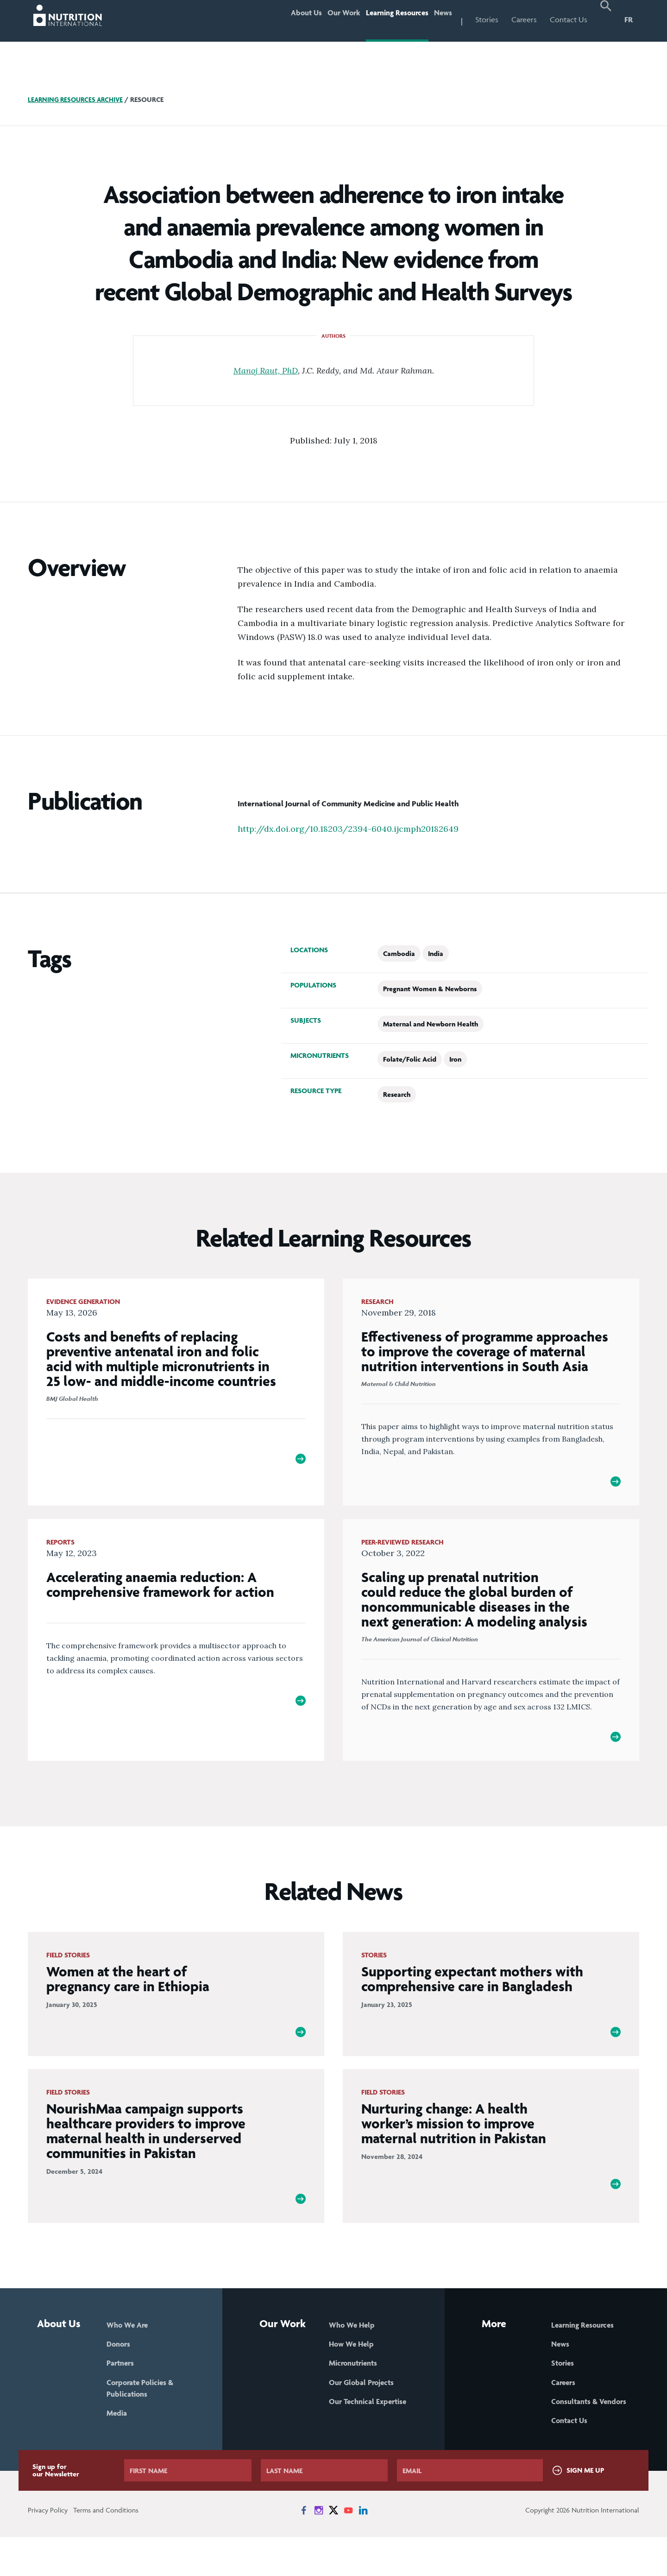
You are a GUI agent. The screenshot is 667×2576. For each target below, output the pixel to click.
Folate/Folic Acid (409, 1059)
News (438, 19)
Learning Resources (383, 19)
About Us (273, 19)
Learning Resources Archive (78, 99)
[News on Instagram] (318, 2549)
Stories (486, 19)
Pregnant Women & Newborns (430, 988)
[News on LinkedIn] (363, 2549)
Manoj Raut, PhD (265, 370)
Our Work (319, 19)
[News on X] (333, 2549)
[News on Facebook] (303, 2549)
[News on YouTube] (348, 2549)
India (435, 953)
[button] (605, 21)
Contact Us (568, 19)
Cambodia (399, 953)
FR (628, 19)
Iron (455, 1059)
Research (396, 1094)
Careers (524, 19)
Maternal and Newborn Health (430, 1023)
